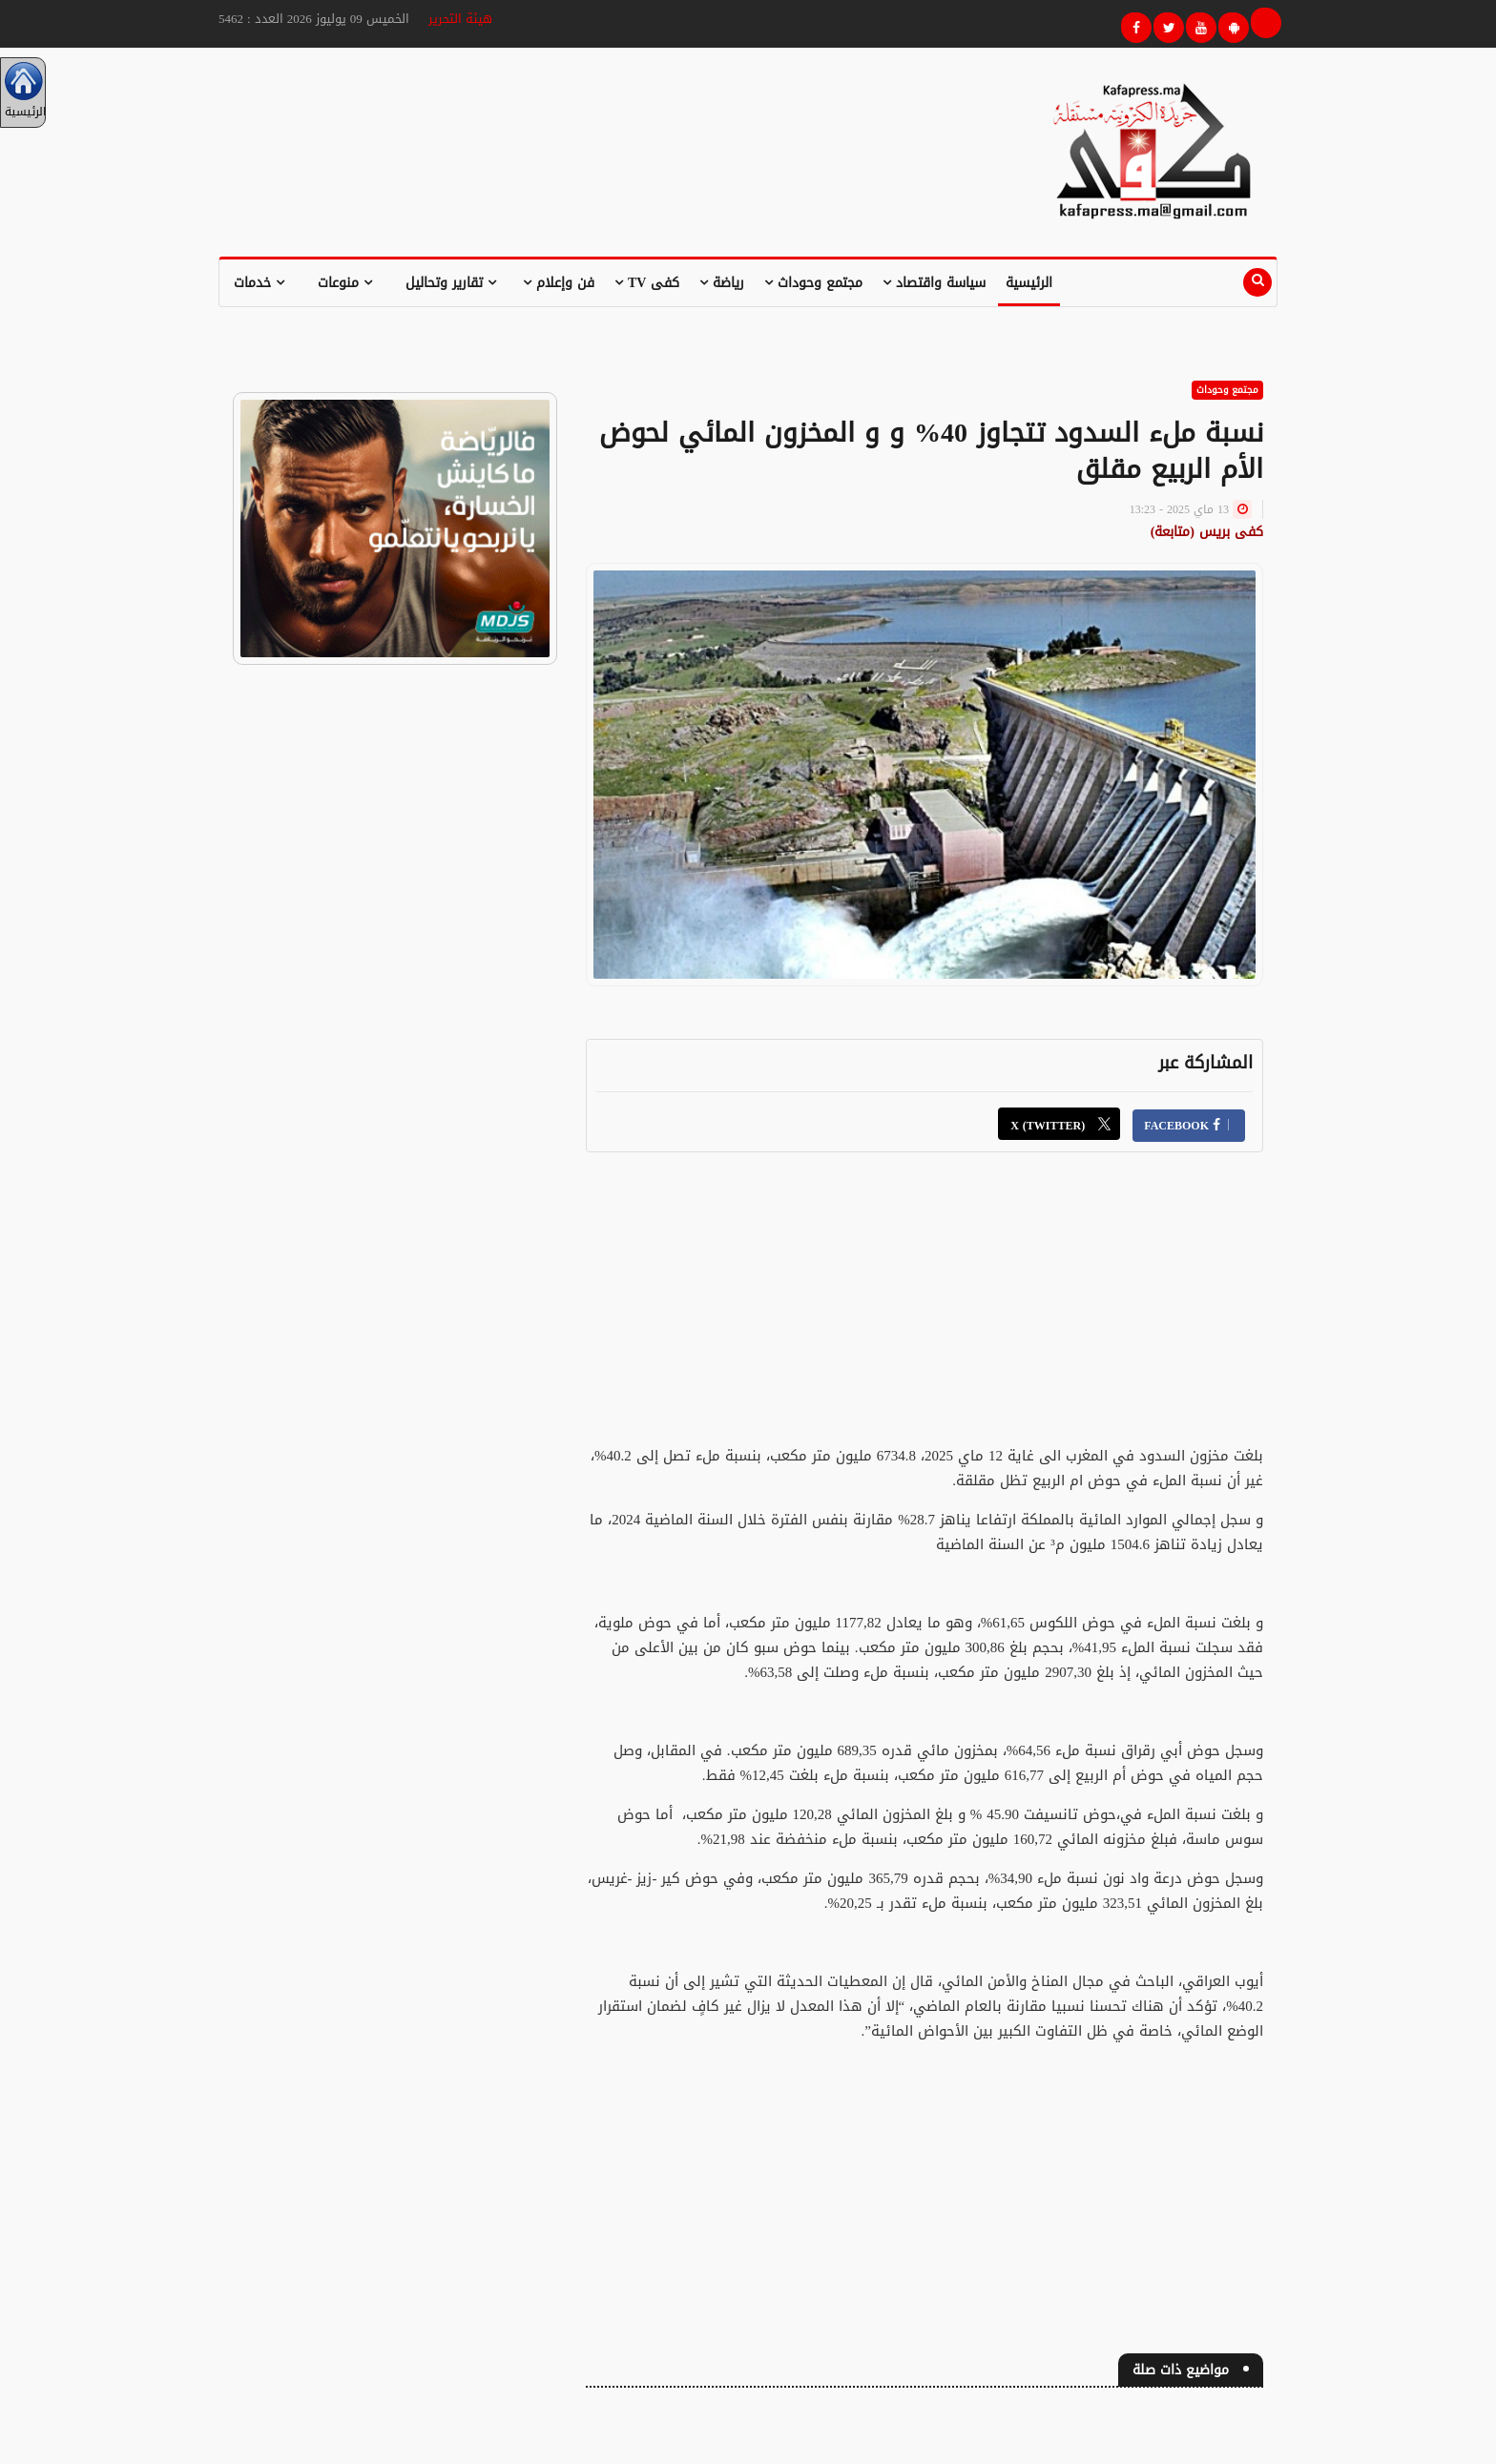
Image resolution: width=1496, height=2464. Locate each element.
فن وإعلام (558, 283)
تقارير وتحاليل (450, 283)
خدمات (259, 283)
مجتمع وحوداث (813, 283)
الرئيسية (1029, 283)
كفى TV (646, 283)
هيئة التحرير (460, 19)
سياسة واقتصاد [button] (934, 283)
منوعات (345, 283)
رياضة (721, 283)
